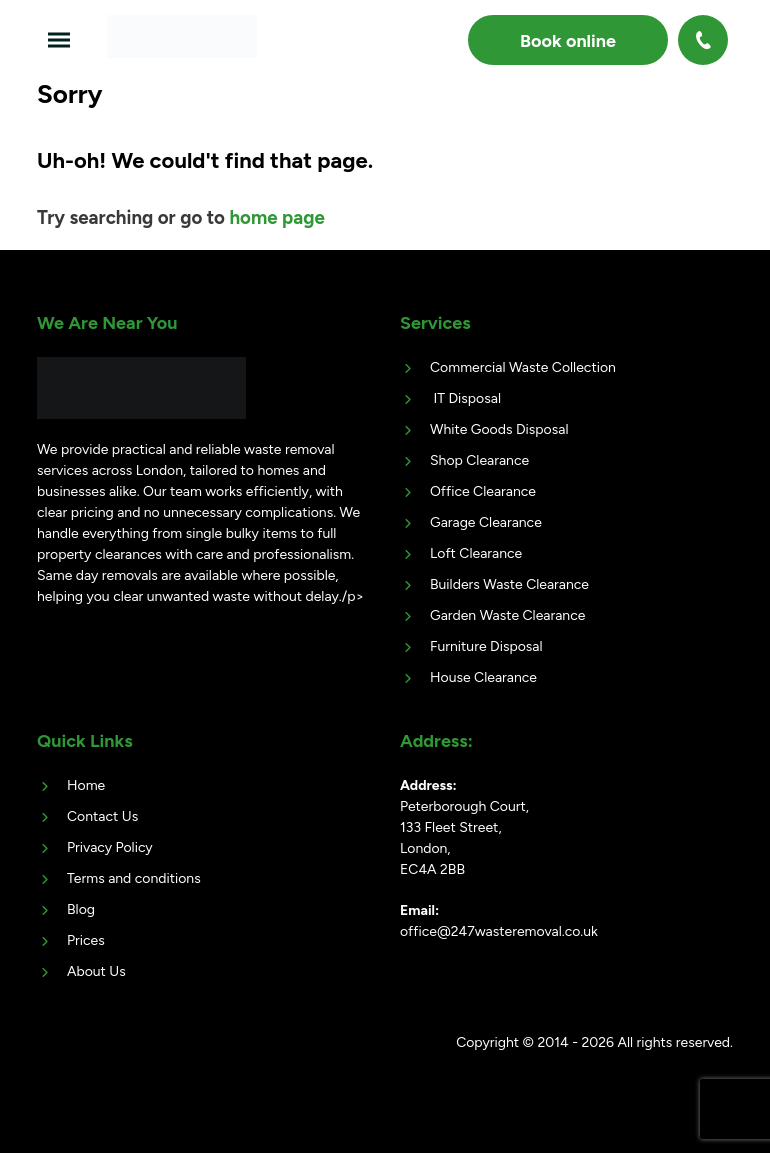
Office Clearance (483, 491)
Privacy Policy (110, 847)
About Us (96, 971)
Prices (86, 940)
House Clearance (483, 677)
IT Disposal (465, 398)
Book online (568, 41)
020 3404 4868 (705, 40)
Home (86, 785)
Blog (81, 909)
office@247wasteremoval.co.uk (499, 931)
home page (276, 217)
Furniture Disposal (486, 646)
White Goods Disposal (499, 429)
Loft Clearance (476, 553)
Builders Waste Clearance (509, 584)
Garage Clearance (486, 522)
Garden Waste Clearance (507, 615)
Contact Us (102, 816)
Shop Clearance (479, 460)
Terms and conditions (134, 878)
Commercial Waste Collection (523, 367)
